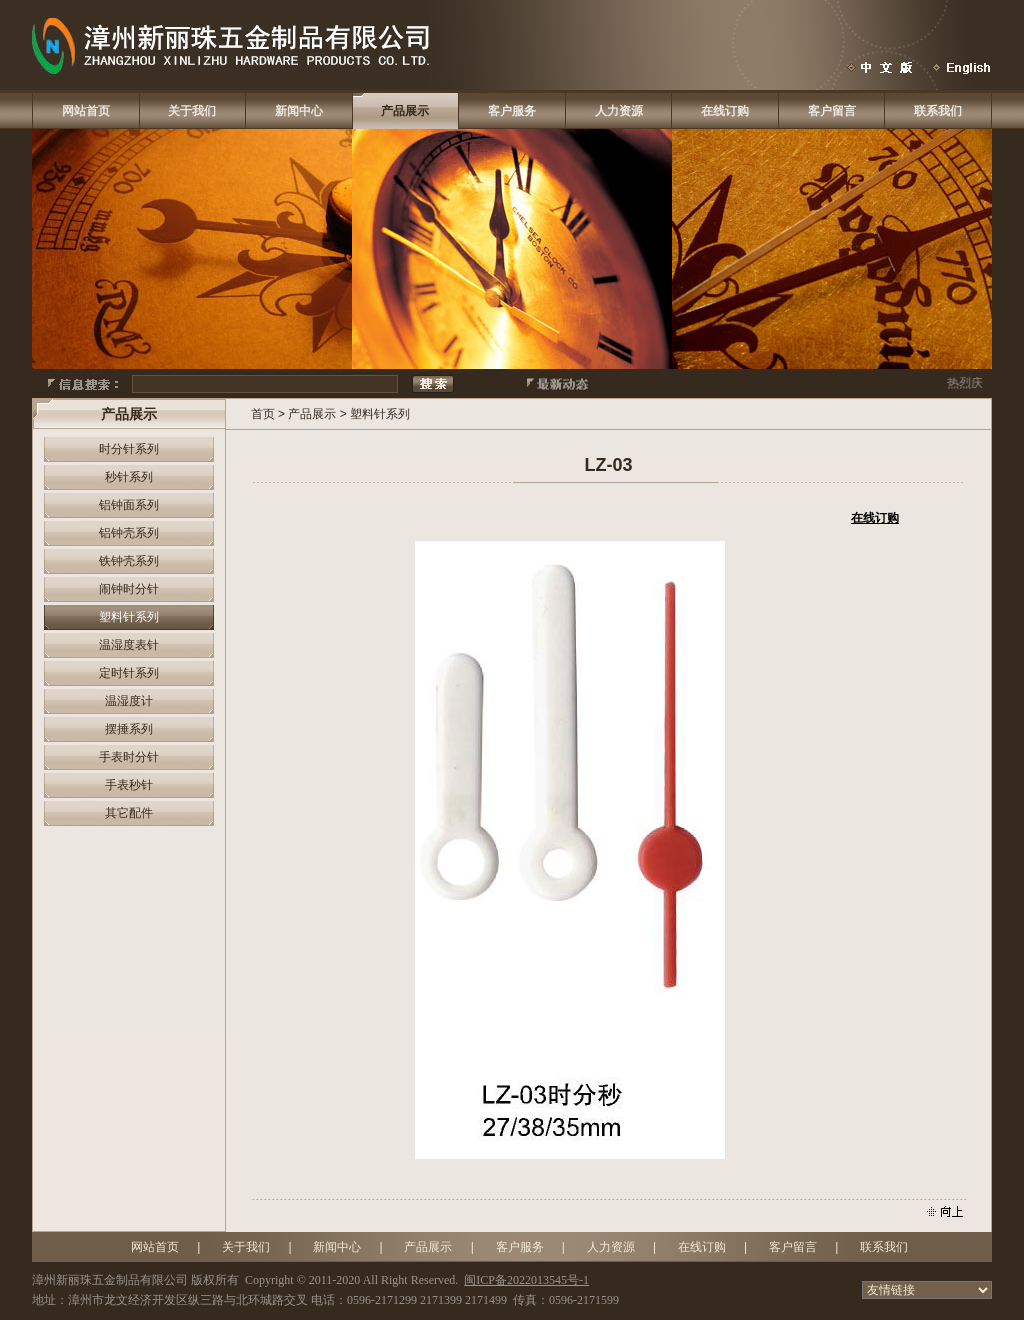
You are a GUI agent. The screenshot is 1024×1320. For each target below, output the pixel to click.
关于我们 (192, 111)
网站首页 (86, 111)
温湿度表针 (129, 645)
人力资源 (619, 111)
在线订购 (725, 111)
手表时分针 (129, 757)
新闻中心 (299, 111)
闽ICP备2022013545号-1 (526, 1280)
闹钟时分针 (129, 589)
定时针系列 (129, 673)
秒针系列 (129, 477)
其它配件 (129, 813)
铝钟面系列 (129, 505)
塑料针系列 (129, 617)
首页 (263, 414)
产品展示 (405, 111)
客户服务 (512, 111)
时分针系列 (129, 449)
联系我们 (938, 111)
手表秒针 (129, 785)
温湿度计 (129, 701)
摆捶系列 (129, 729)
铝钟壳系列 (129, 533)
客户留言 (832, 111)
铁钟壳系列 (129, 561)
